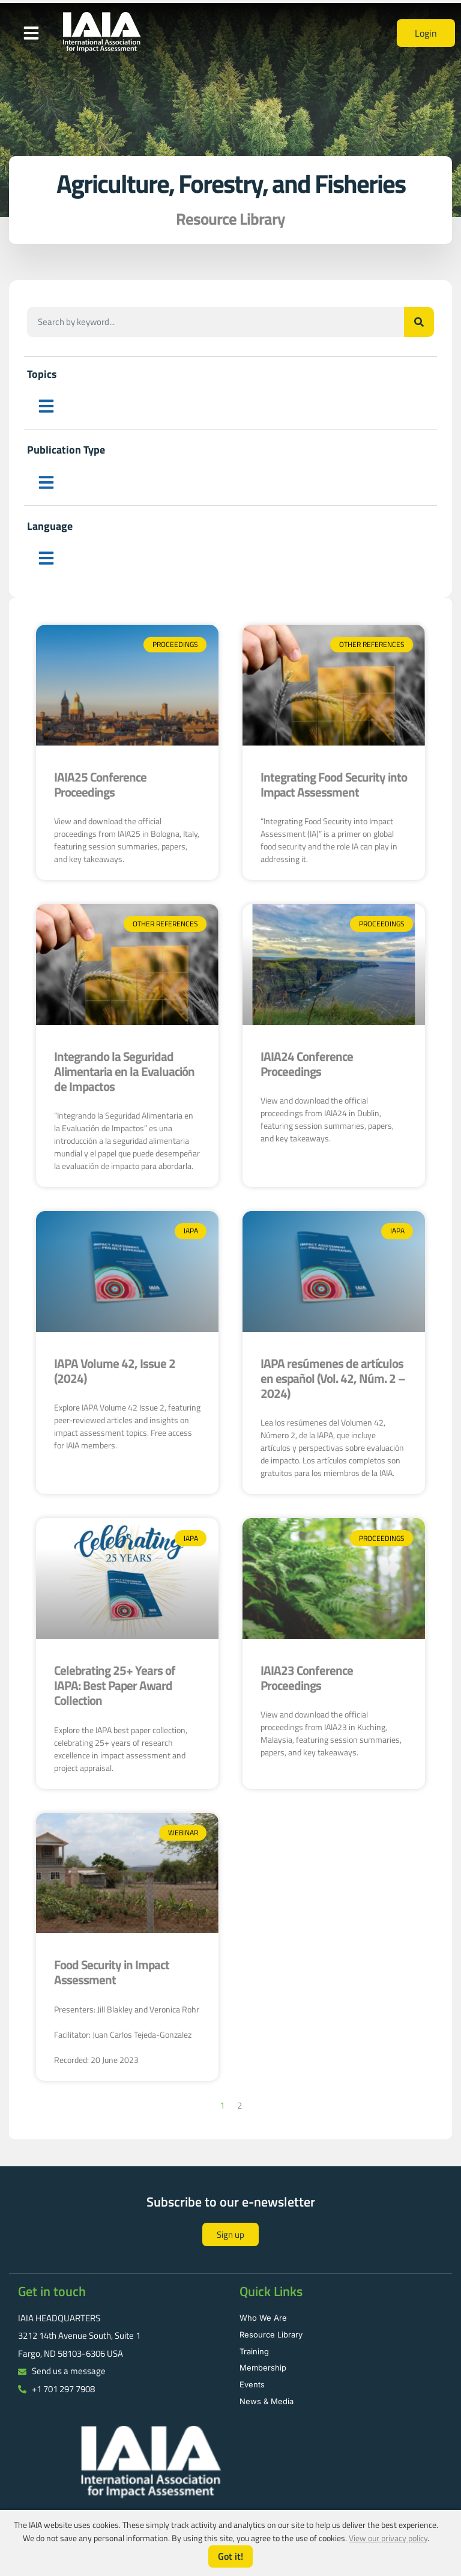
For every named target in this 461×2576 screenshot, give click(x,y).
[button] (31, 33)
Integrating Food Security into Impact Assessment (334, 784)
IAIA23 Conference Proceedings (307, 1677)
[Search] (419, 322)
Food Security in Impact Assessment (111, 1972)
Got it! (230, 2556)
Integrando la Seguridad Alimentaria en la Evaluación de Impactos (124, 1071)
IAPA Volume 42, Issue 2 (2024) (114, 1370)
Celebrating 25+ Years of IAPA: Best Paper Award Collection (114, 1685)
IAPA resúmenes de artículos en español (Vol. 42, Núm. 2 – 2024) (333, 1378)
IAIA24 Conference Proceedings (307, 1063)
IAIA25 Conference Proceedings (100, 784)
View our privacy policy (388, 2538)
